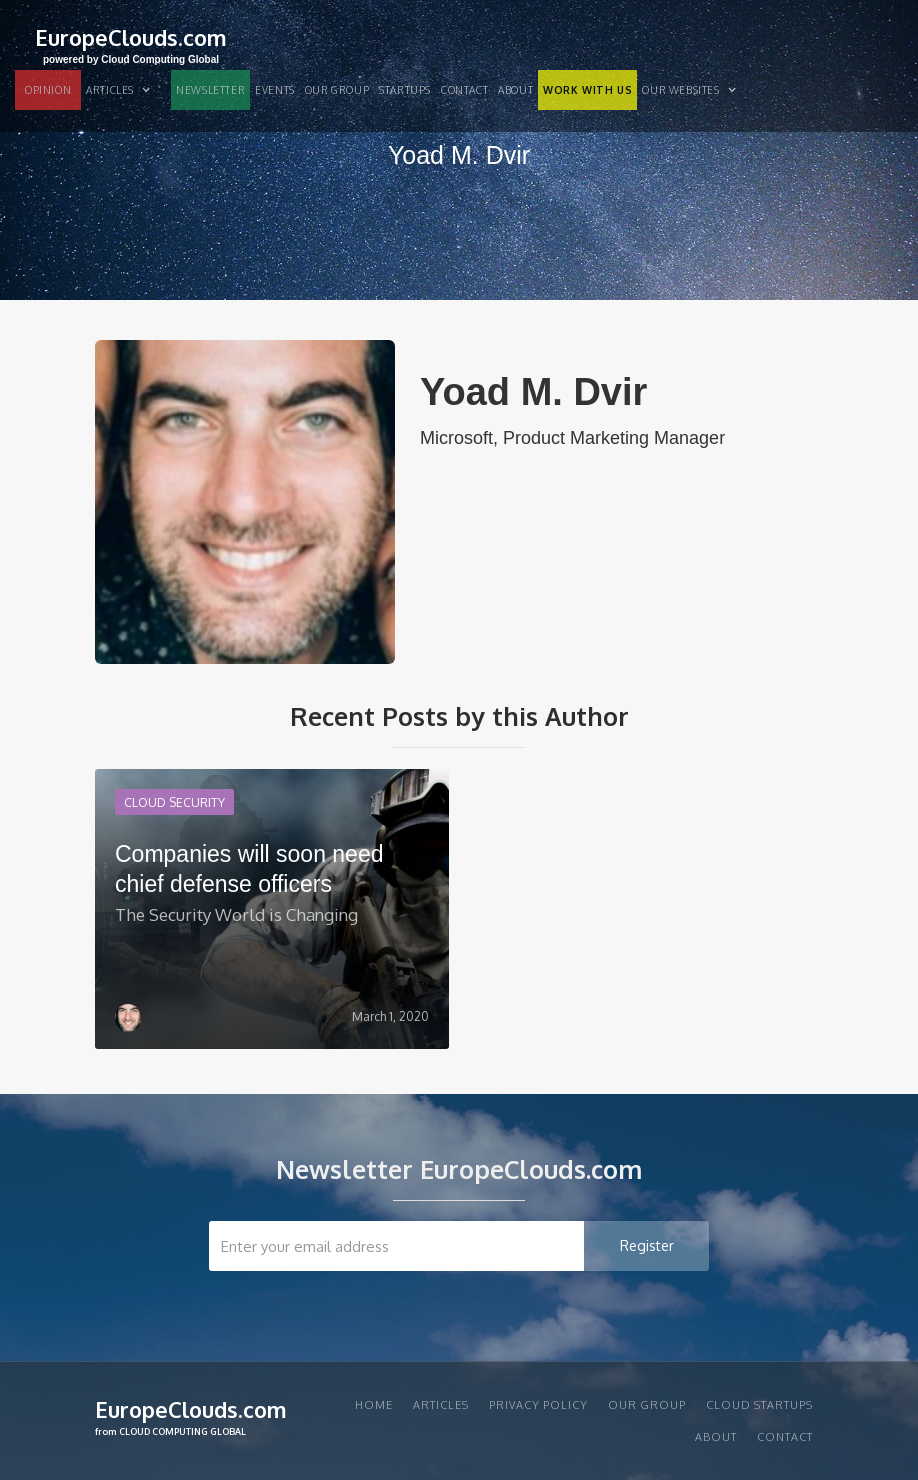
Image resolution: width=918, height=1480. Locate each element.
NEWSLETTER (210, 90)
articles (441, 1405)
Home (374, 1405)
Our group (337, 90)
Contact (464, 90)
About (515, 90)
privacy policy (538, 1405)
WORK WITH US (587, 90)
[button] (126, 90)
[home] (131, 43)
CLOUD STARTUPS (759, 1405)
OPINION (48, 90)
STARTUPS (405, 90)
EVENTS (275, 90)
